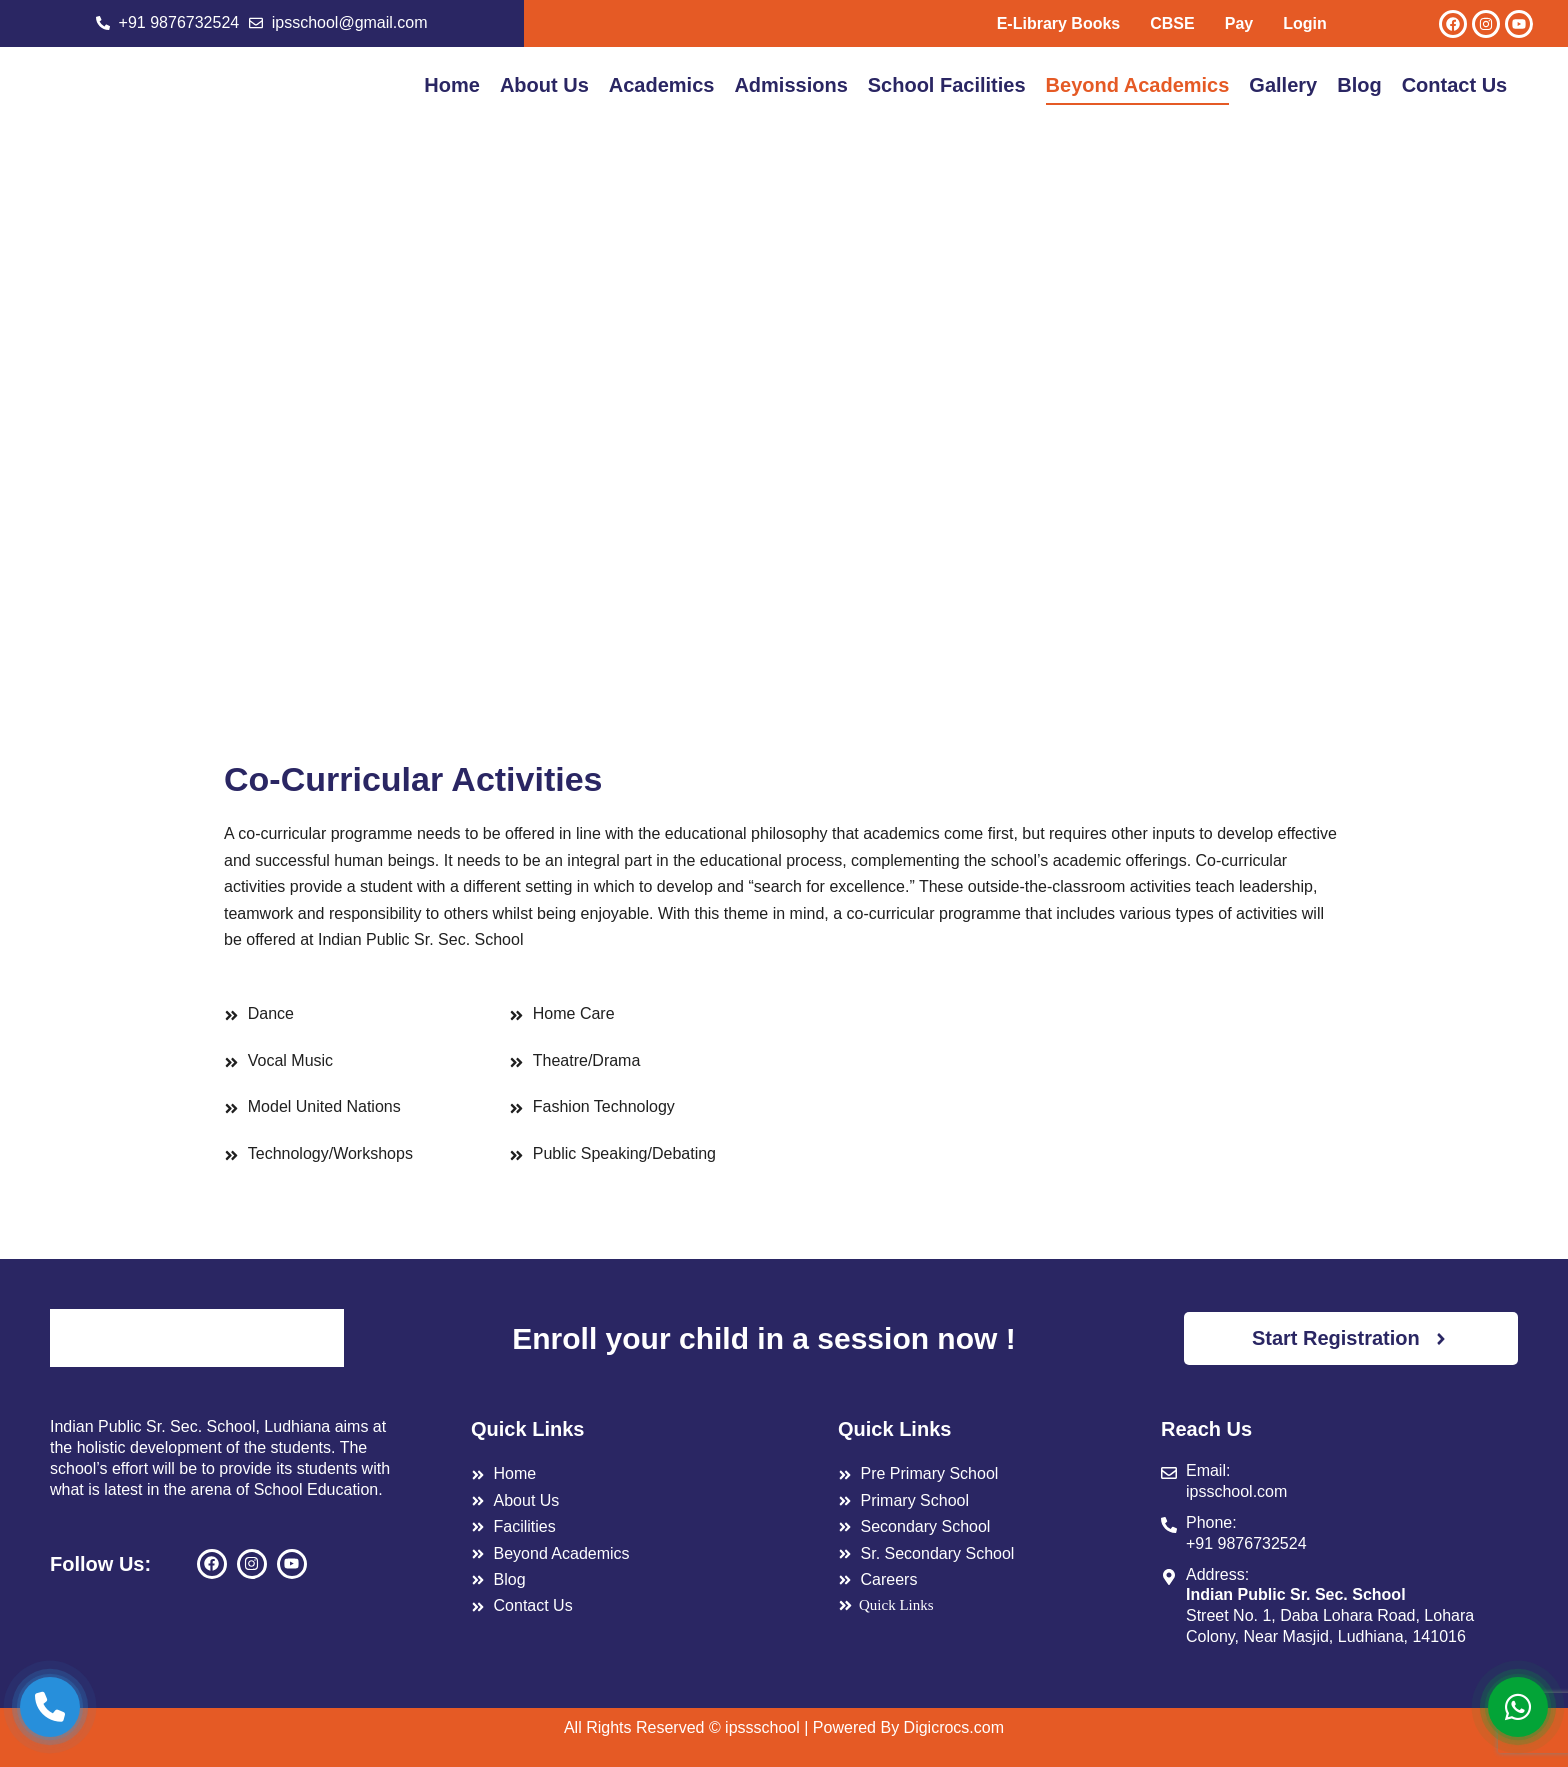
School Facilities (947, 85)
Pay (1239, 23)
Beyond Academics (1138, 85)
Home (452, 85)
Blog (1359, 85)
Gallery (1283, 85)
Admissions (790, 85)
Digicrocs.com (954, 1727)
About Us (544, 85)
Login (1305, 23)
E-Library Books (1059, 23)
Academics (662, 85)
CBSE (1172, 23)
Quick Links (886, 1605)
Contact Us (1455, 85)
